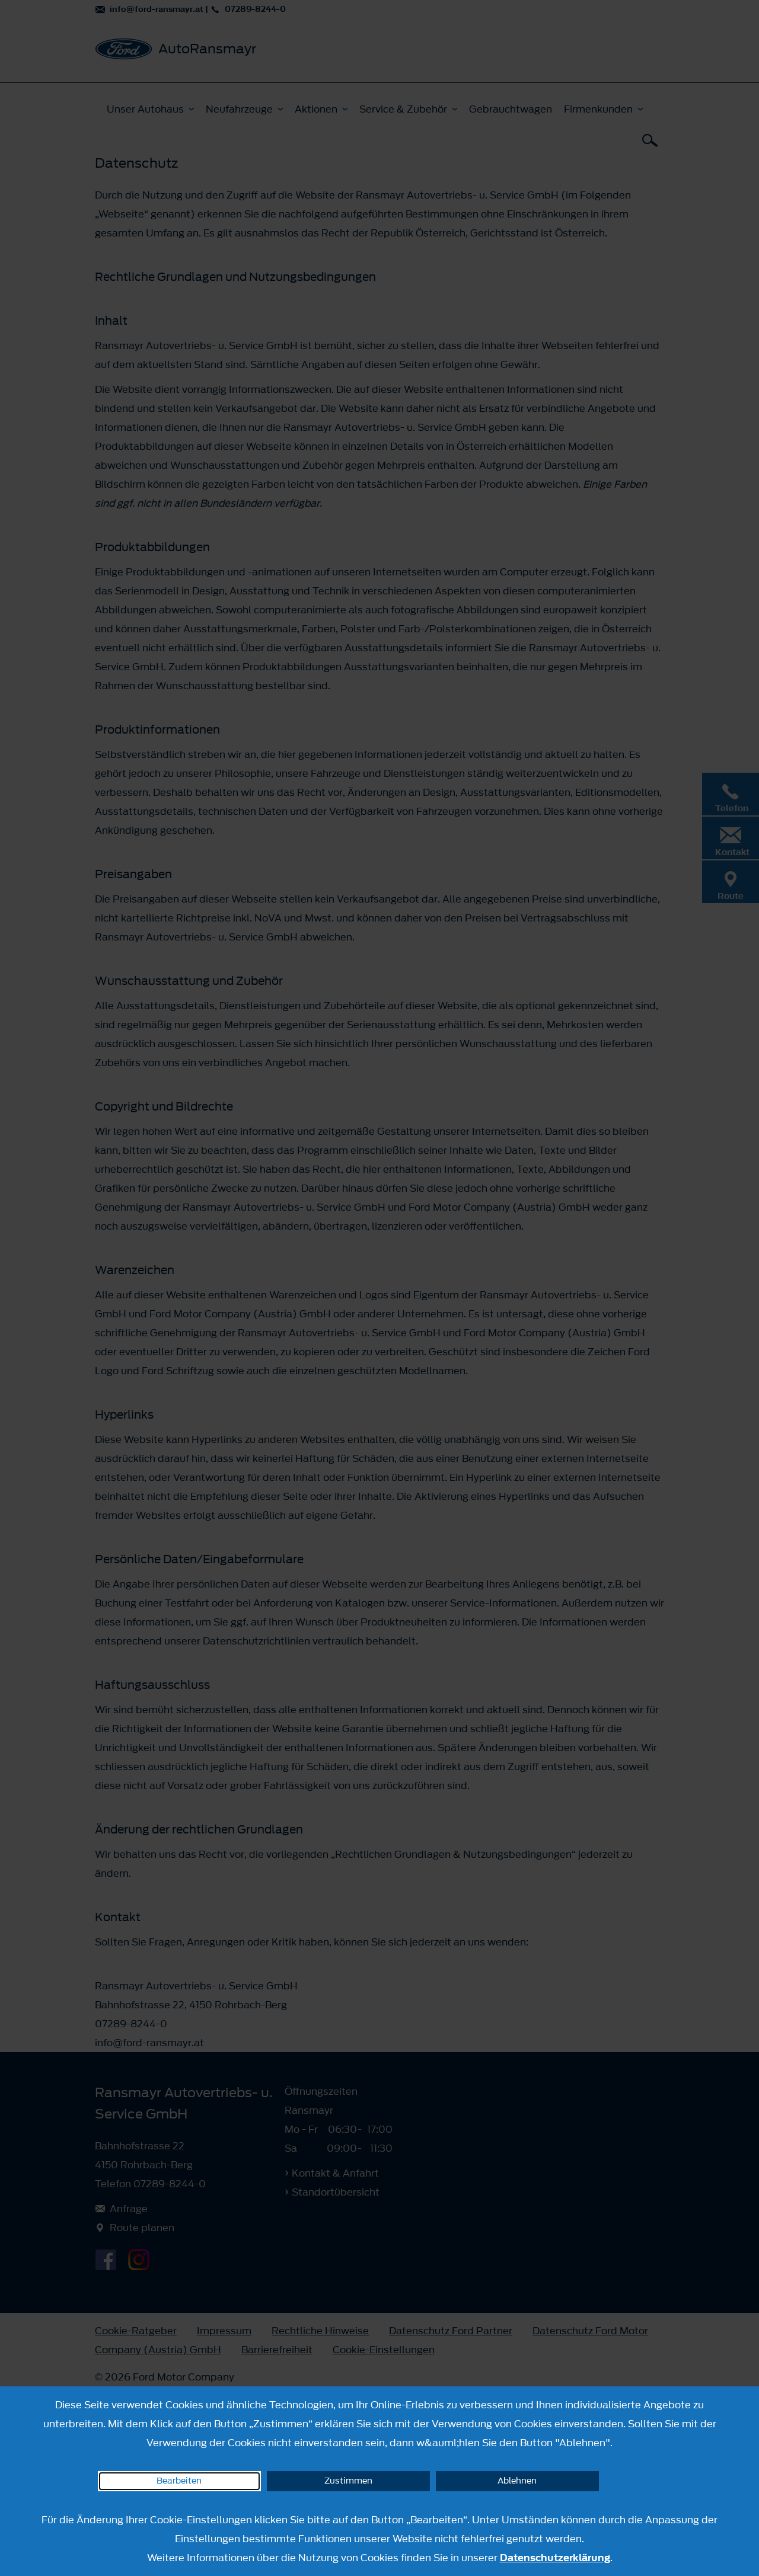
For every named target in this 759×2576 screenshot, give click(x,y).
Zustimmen (348, 2481)
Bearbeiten (179, 2481)
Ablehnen (517, 2481)
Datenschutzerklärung (555, 2558)
